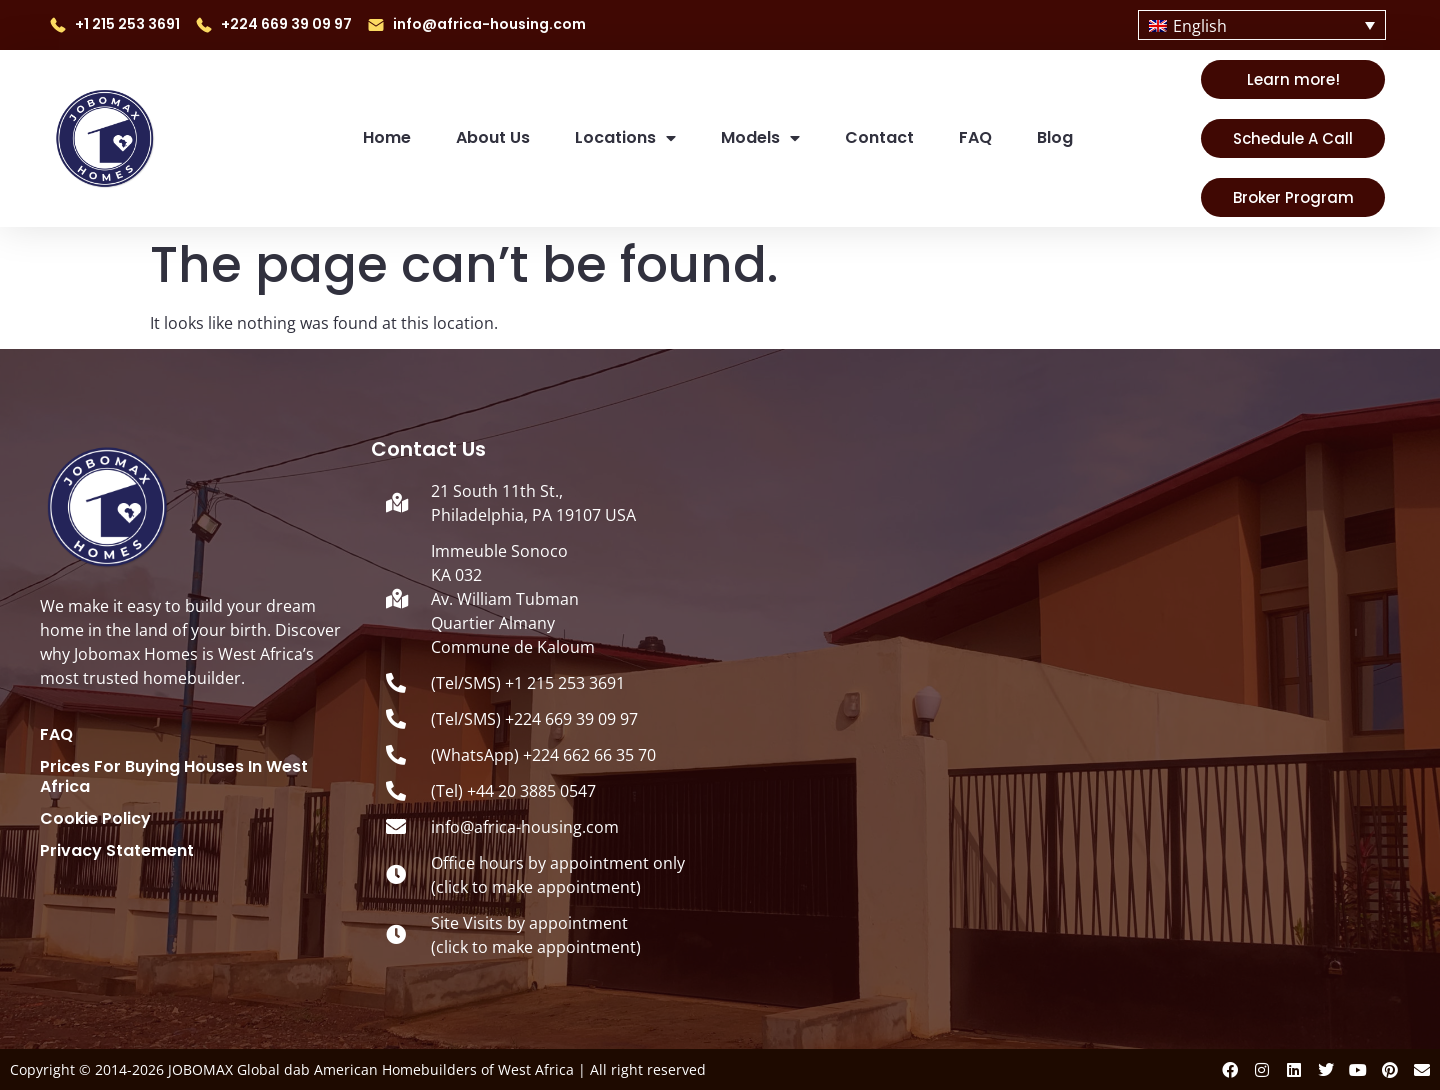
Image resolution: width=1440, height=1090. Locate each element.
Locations (625, 138)
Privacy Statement (117, 851)
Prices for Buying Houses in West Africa (174, 777)
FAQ (975, 137)
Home (387, 137)
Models (760, 138)
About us (493, 137)
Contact (879, 137)
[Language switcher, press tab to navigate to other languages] (1262, 25)
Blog (1055, 137)
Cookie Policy (95, 819)
